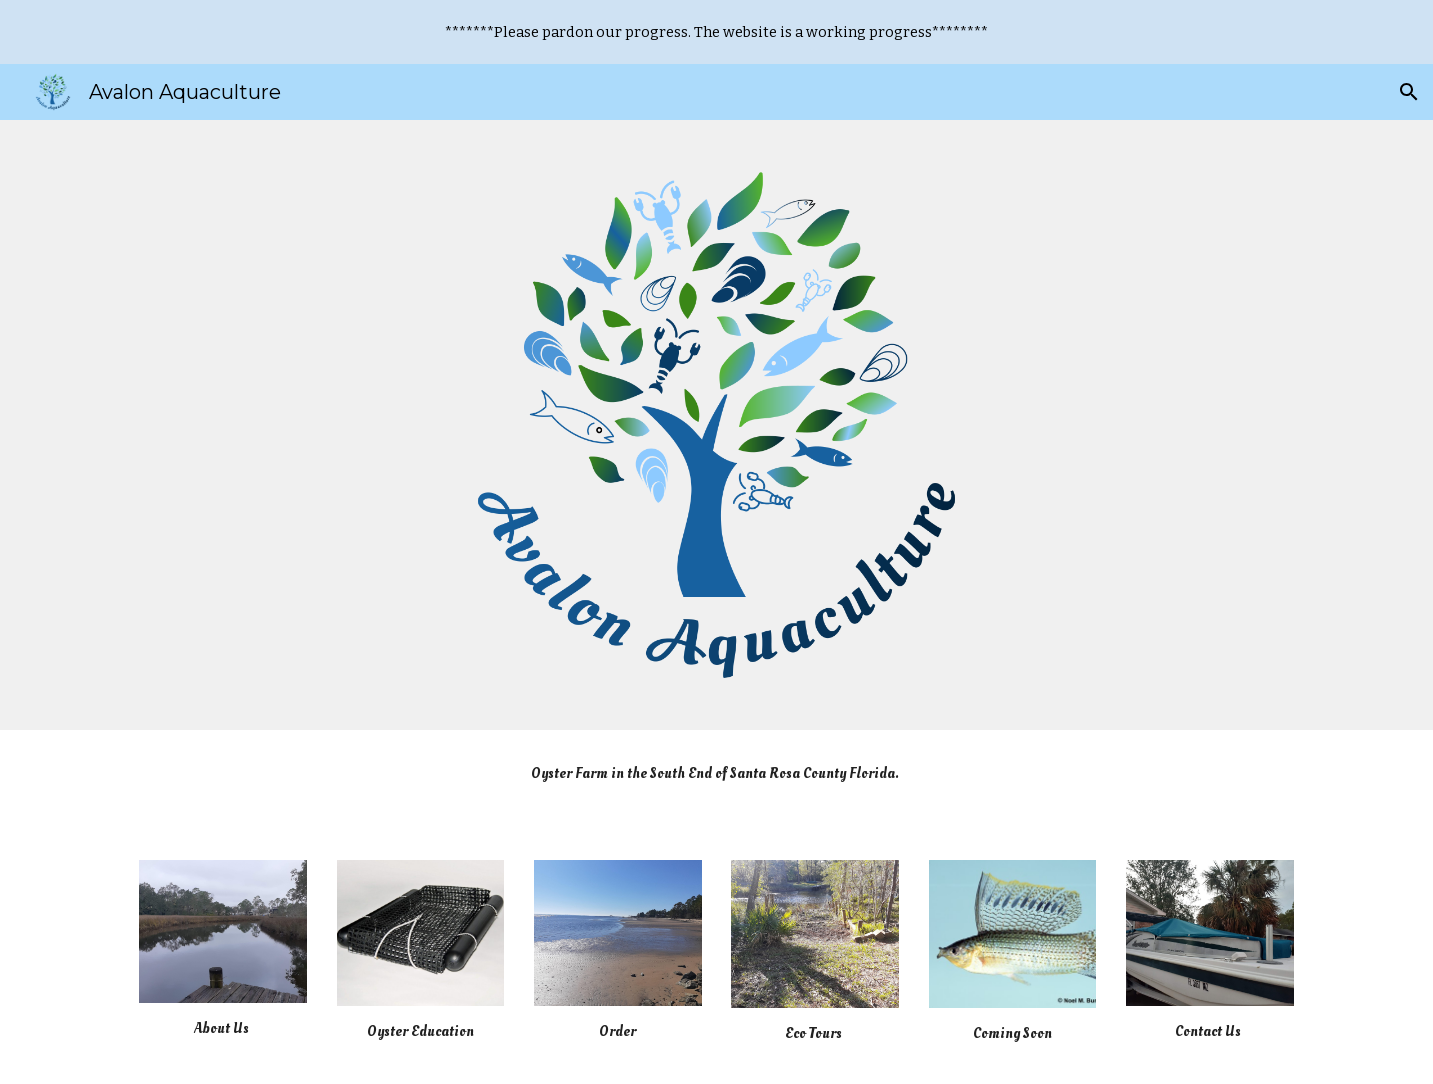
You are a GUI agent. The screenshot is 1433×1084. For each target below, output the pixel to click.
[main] (716, 782)
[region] (716, 32)
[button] (1409, 92)
